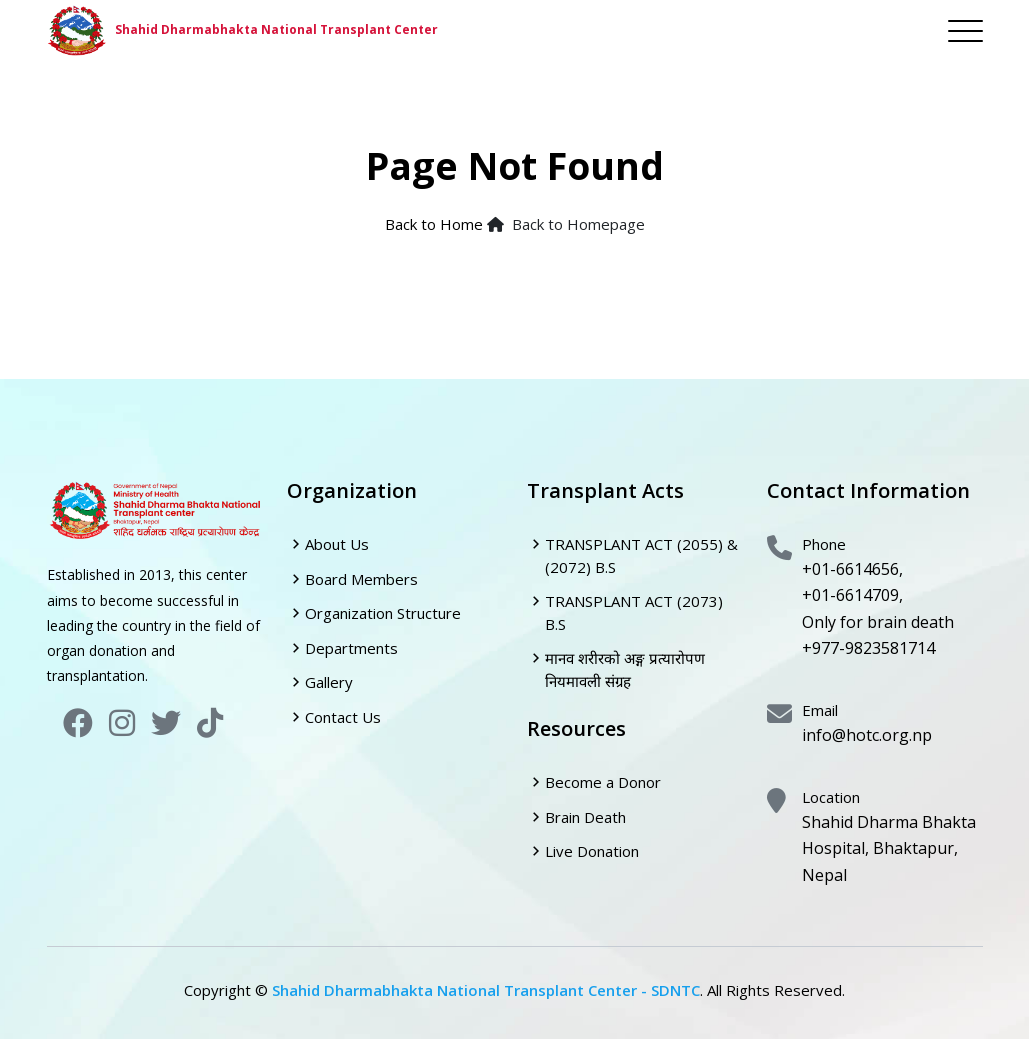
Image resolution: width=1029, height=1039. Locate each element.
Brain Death (585, 817)
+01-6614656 (850, 569)
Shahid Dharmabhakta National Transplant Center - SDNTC (486, 990)
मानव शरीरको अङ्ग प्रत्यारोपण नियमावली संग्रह (625, 669)
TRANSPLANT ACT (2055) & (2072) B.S (641, 555)
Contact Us (343, 717)
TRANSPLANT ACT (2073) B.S (634, 612)
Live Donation (592, 851)
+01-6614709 (850, 595)
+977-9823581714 (868, 648)
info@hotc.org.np (867, 735)
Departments (351, 648)
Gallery (329, 682)
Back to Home (434, 224)
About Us (337, 544)
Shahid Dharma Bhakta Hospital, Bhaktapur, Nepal (889, 848)
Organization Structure (383, 613)
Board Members (361, 579)
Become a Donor (603, 782)
